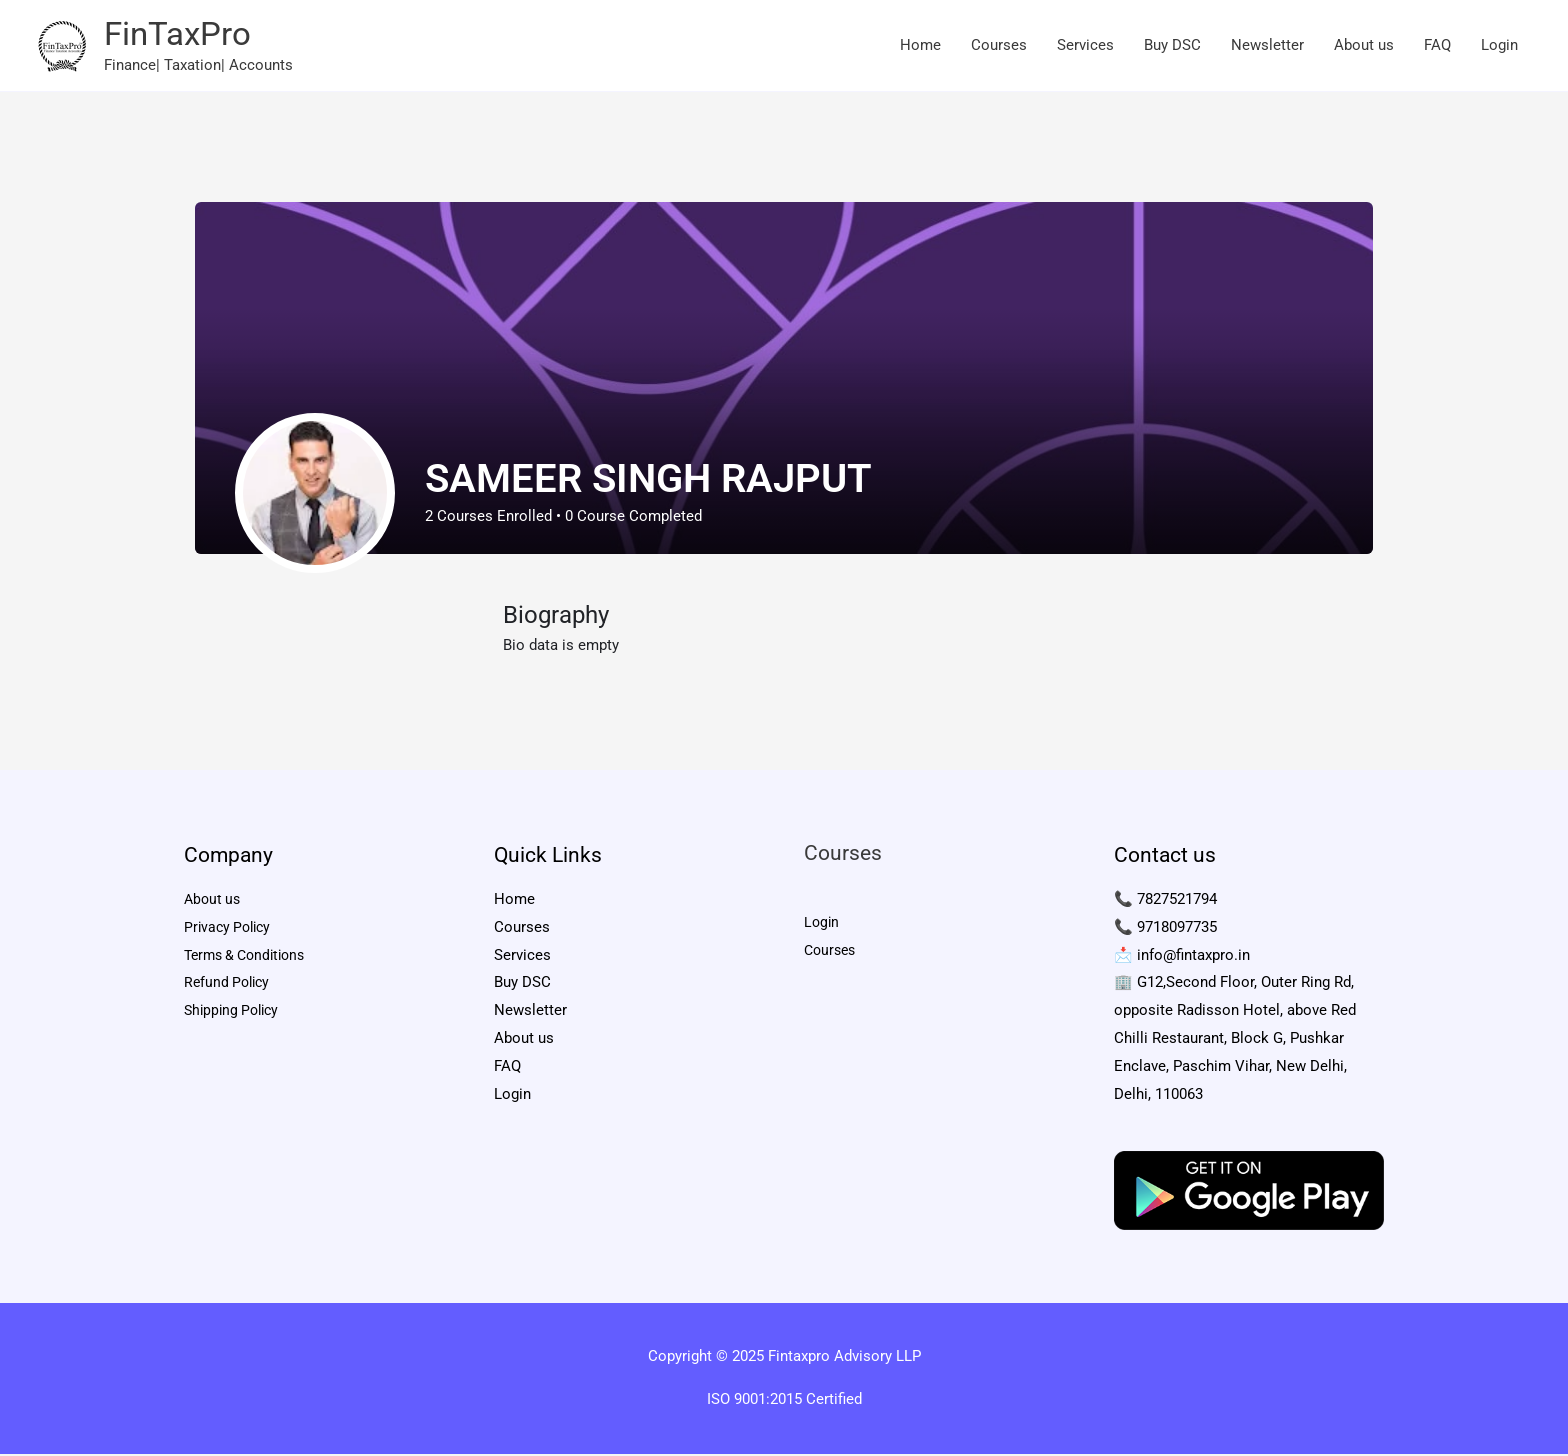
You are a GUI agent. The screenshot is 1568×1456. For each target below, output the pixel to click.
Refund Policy (229, 986)
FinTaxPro (183, 35)
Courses (999, 47)
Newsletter (1267, 47)
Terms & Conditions (250, 958)
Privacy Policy (230, 930)
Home (920, 47)
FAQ (1437, 47)
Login (1499, 47)
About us (1364, 47)
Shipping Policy (235, 1014)
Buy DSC (1172, 47)
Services (1085, 47)
